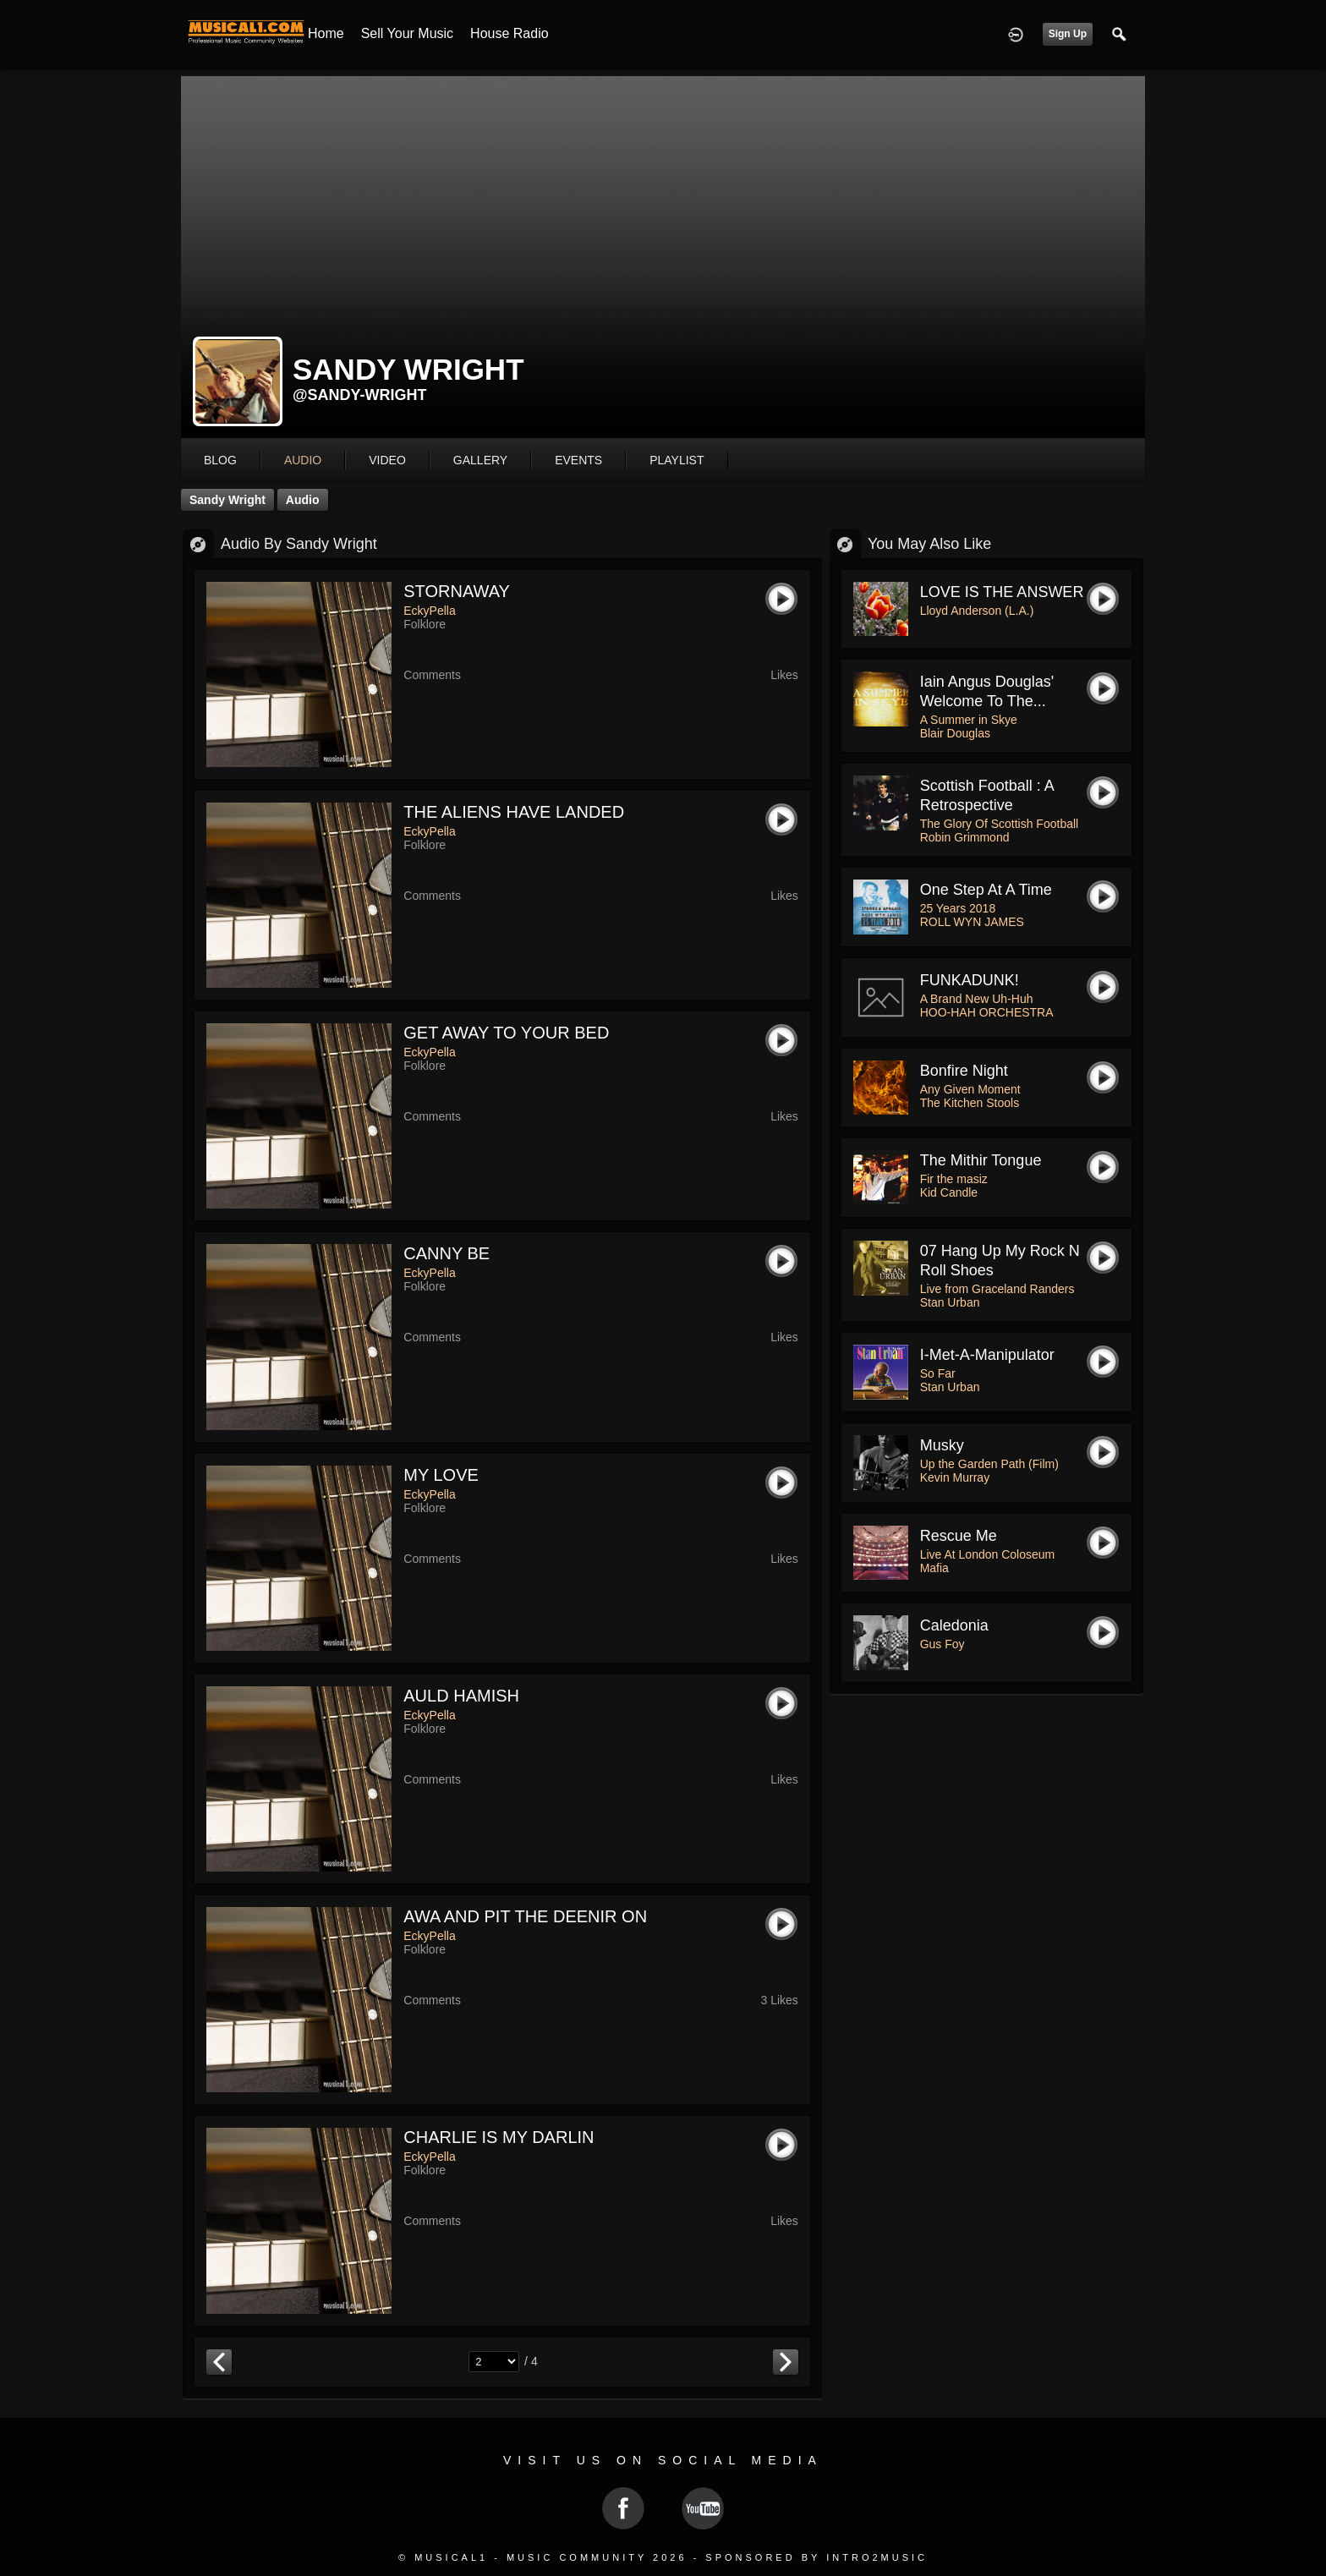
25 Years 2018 (958, 908)
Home (326, 33)
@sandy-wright (360, 394)
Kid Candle (949, 1192)
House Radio (509, 33)
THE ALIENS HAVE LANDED (513, 812)
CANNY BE (446, 1253)
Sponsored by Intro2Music (816, 2557)
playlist (676, 460)
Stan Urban (950, 1302)
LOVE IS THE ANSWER (1002, 592)
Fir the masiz (954, 1179)
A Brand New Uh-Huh (976, 999)
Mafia (934, 1568)
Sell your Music (407, 33)
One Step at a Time (986, 889)
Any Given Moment (970, 1089)
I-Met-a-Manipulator (987, 1354)
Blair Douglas (955, 733)
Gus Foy (942, 1644)
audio (302, 460)
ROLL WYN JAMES (972, 922)
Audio (303, 500)
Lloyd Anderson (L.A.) (977, 610)
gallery (480, 460)
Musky (942, 1445)
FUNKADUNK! (969, 980)
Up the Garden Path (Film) (989, 1464)
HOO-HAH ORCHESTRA (987, 1012)
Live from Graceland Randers (997, 1289)
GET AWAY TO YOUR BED (506, 1032)
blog (220, 460)
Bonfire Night (964, 1070)
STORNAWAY (456, 591)
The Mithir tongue (981, 1160)
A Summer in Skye (968, 719)
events (578, 460)
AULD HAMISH (461, 1695)
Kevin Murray (954, 1477)
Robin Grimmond (965, 837)
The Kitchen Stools (970, 1103)
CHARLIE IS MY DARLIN (498, 2137)
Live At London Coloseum (987, 1554)
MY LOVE (441, 1475)
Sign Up (1068, 34)
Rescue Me (958, 1535)
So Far (938, 1373)
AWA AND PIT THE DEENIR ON (525, 1916)
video (387, 460)
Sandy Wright (227, 500)
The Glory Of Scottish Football (999, 823)
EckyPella (429, 610)
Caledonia (954, 1625)
